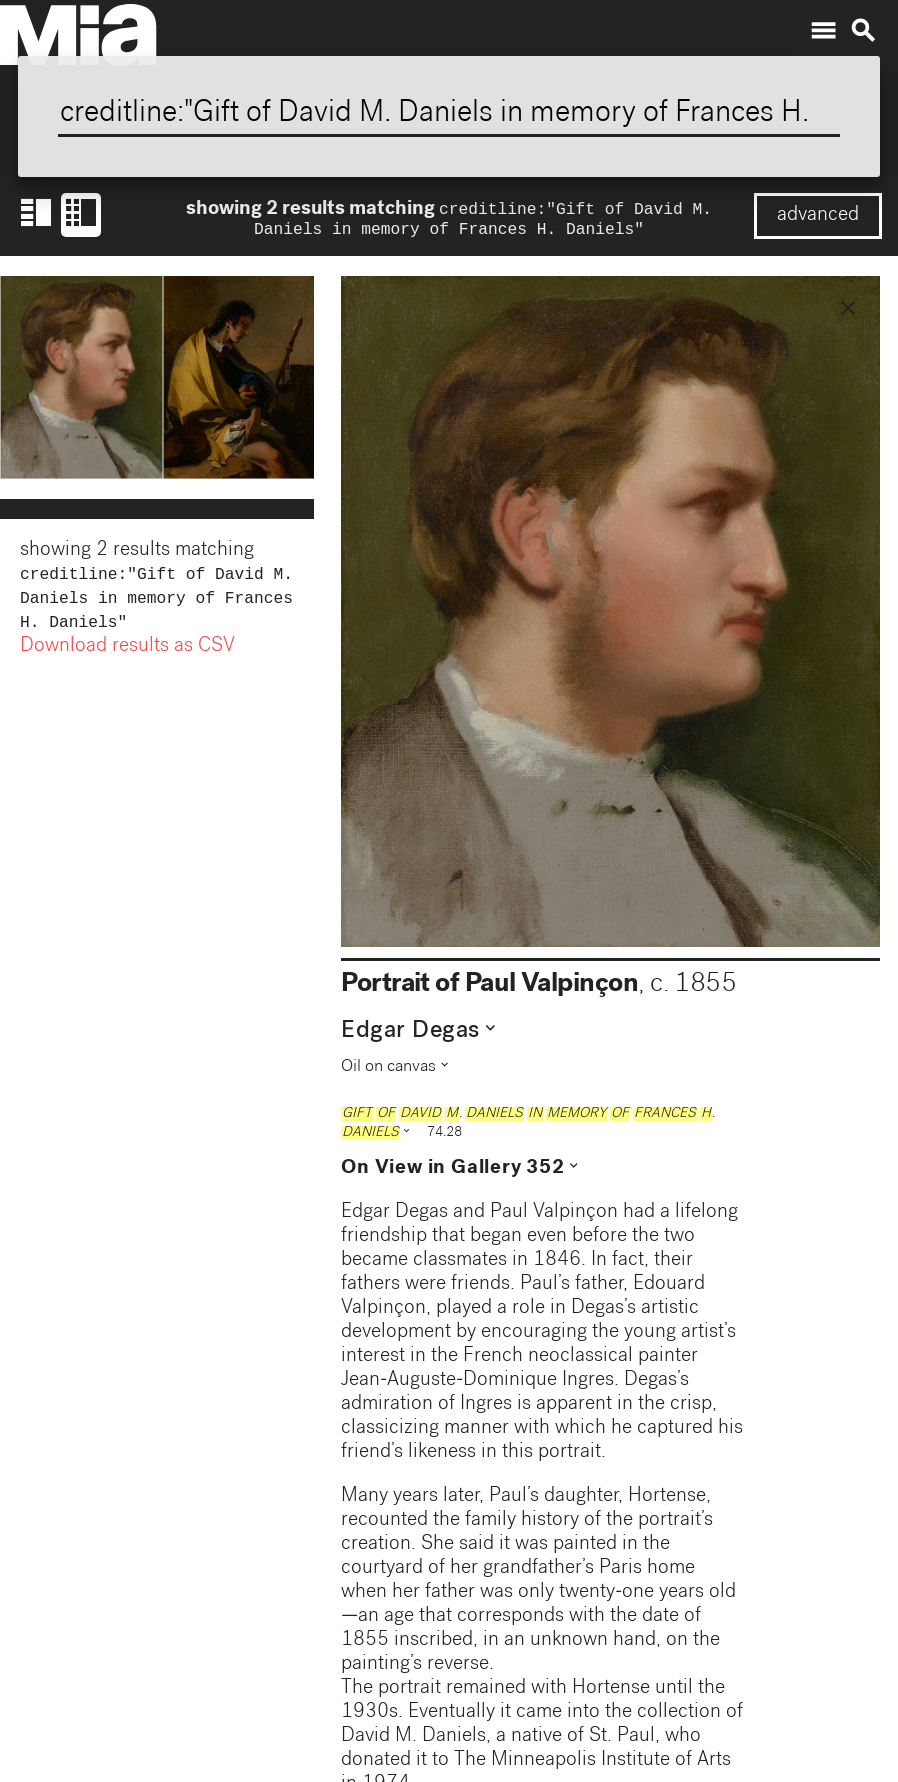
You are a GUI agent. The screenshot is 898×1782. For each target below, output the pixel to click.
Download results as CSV (127, 657)
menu (823, 31)
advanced (818, 216)
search (863, 31)
